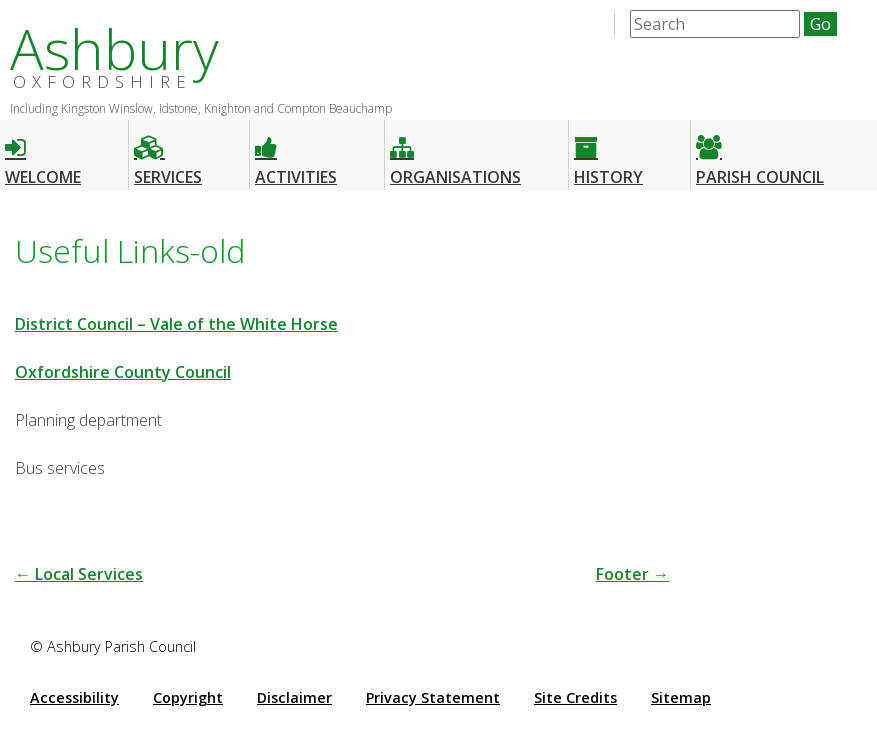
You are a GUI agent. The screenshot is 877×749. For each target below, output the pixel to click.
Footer (632, 574)
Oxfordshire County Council (123, 372)
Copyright (188, 697)
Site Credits (575, 697)
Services (168, 152)
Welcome (43, 152)
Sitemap (681, 697)
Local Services (79, 574)
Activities (296, 152)
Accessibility (74, 697)
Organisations (455, 152)
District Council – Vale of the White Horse (176, 324)
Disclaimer (294, 697)
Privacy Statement (433, 697)
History (608, 152)
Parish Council (760, 152)
